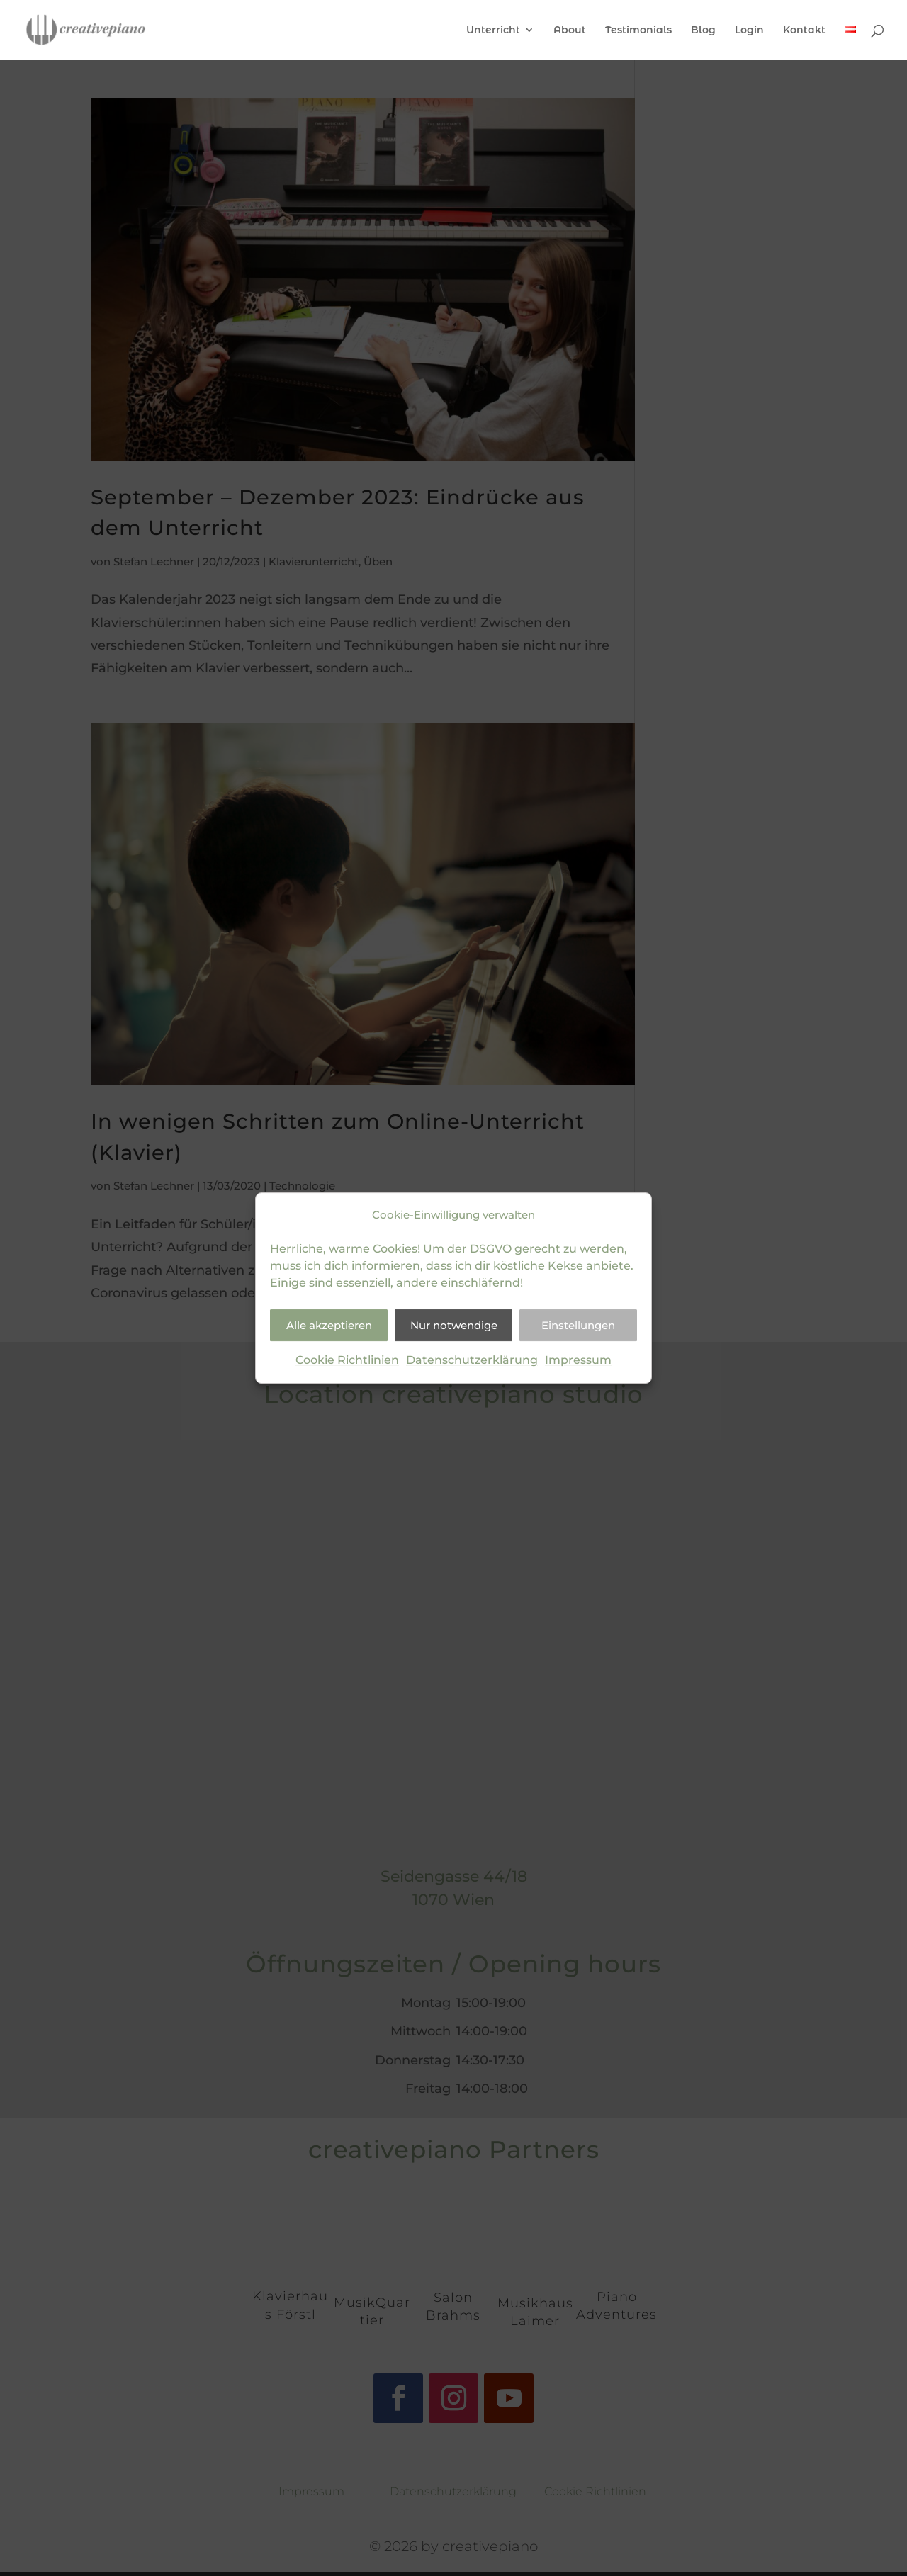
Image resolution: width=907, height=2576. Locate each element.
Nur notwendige (453, 1325)
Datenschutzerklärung (472, 1360)
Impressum (578, 1360)
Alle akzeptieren (329, 1325)
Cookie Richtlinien (347, 1360)
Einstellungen (578, 1325)
